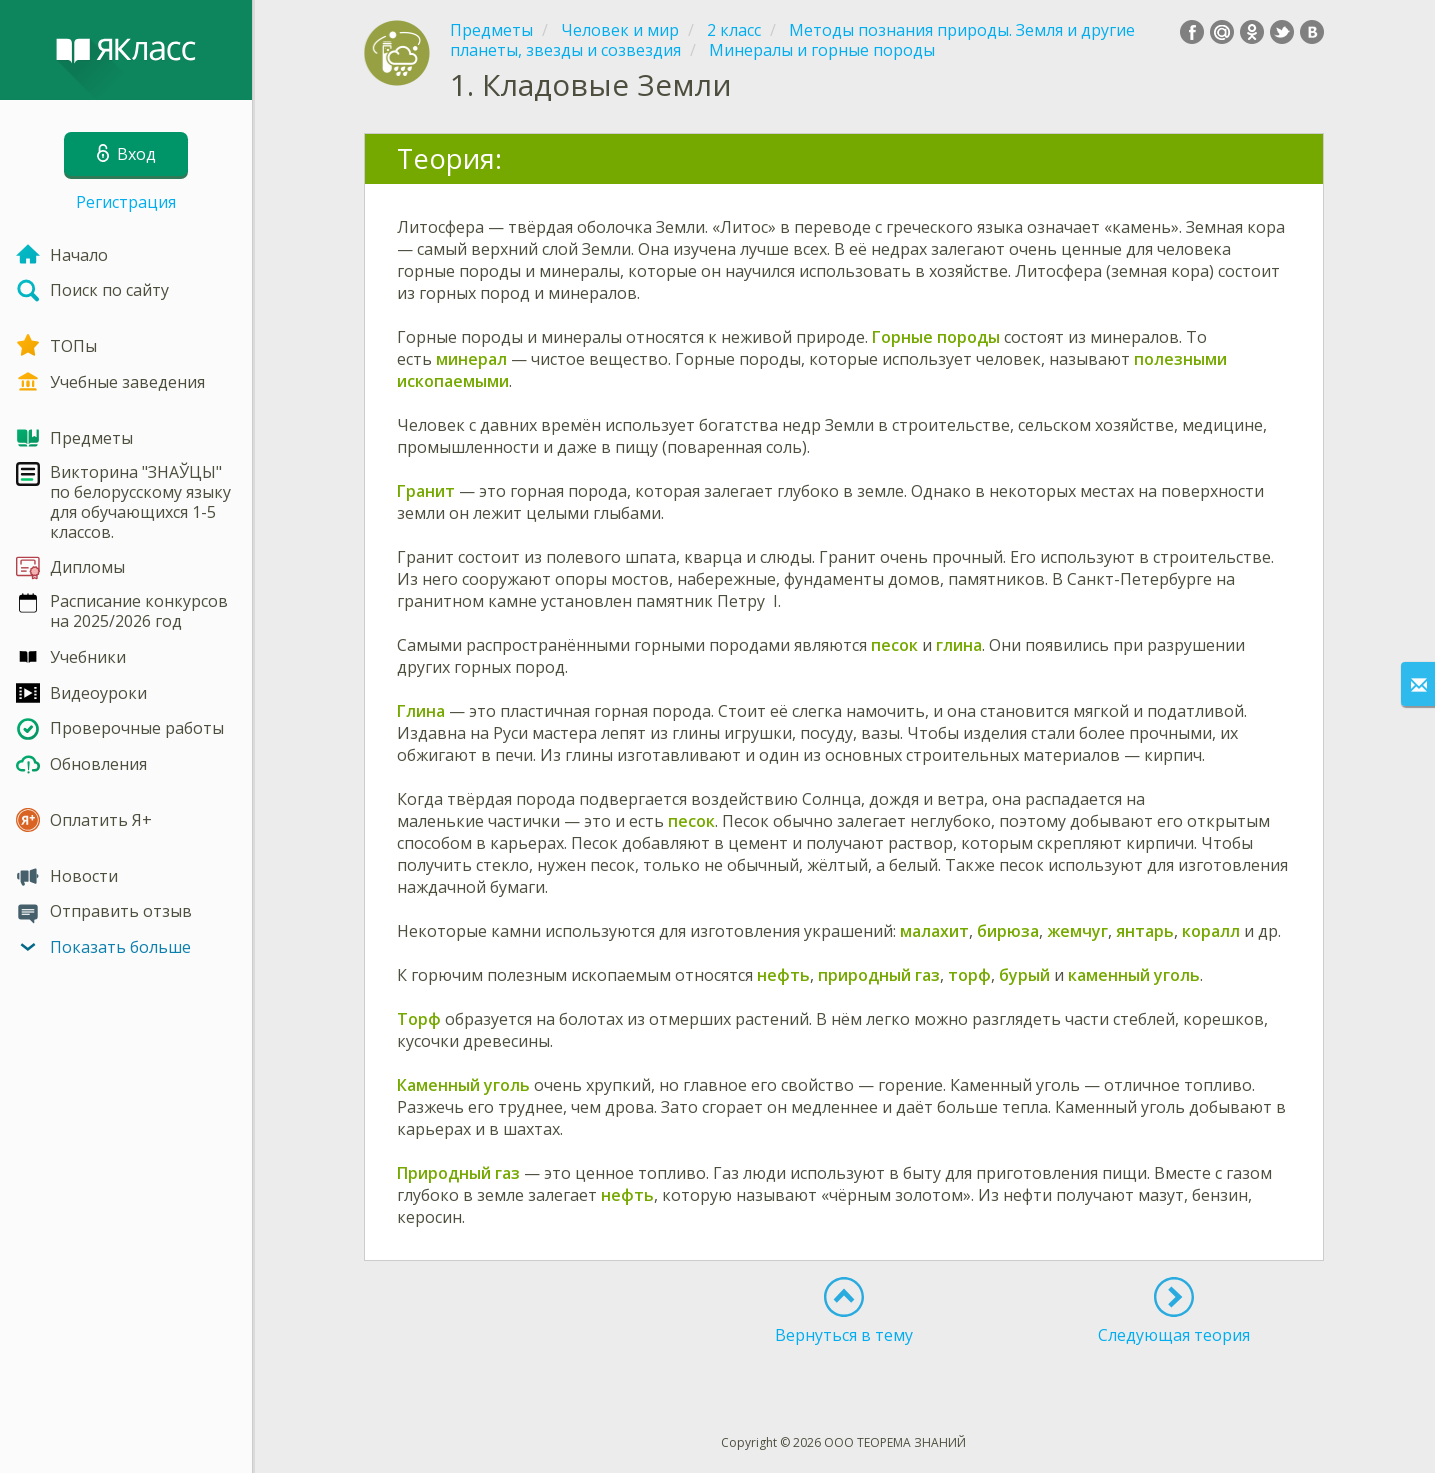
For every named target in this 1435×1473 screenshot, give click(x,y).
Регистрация (126, 202)
